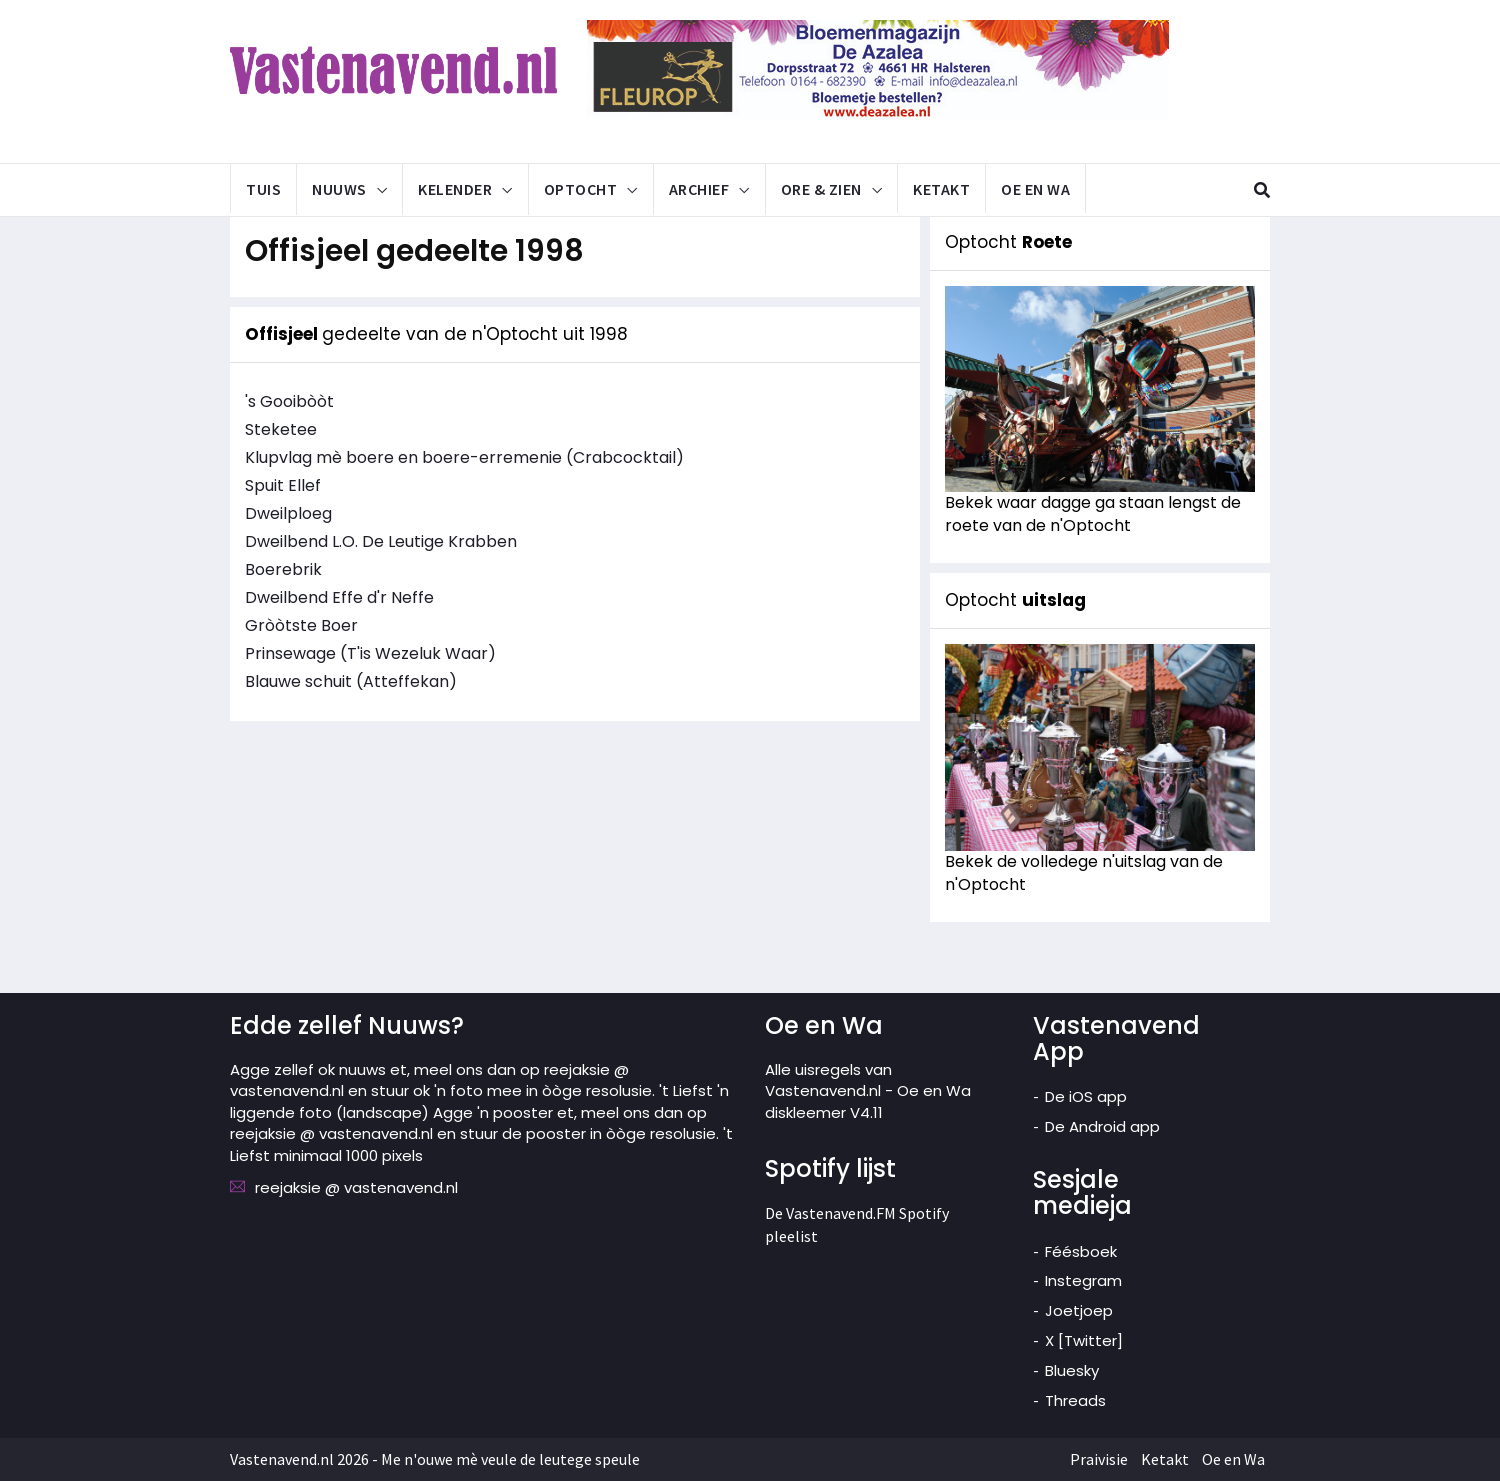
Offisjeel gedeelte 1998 (414, 251)
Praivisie (1099, 1459)
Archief (699, 189)
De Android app (1102, 1126)
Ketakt (941, 189)
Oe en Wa (1035, 189)
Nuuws (339, 189)
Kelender (455, 189)
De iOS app (1086, 1096)
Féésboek (1081, 1251)
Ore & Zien (821, 189)
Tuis (263, 189)
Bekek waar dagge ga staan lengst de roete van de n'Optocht (1093, 514)
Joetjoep (1079, 1310)
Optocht (581, 189)
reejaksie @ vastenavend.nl (356, 1187)
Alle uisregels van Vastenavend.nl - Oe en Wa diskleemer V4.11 (868, 1091)
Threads (1075, 1400)
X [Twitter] (1084, 1340)
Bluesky (1072, 1370)
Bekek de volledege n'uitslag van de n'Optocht (1084, 873)
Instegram (1083, 1280)
